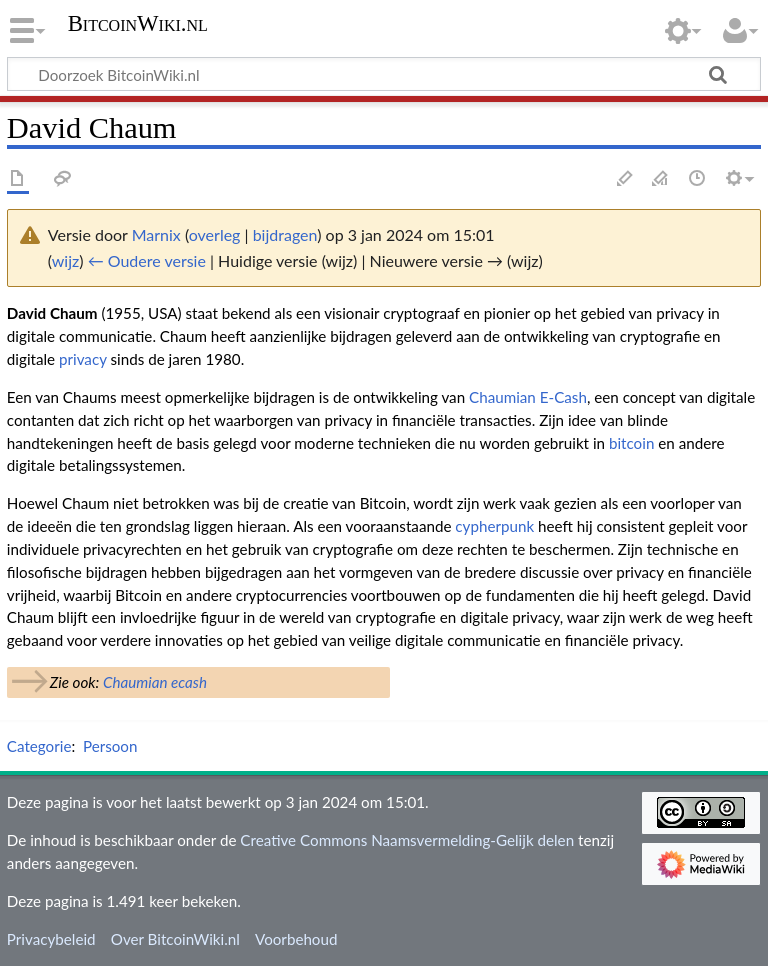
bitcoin (631, 443)
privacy (83, 359)
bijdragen (285, 234)
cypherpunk (494, 526)
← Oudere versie (147, 260)
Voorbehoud (296, 939)
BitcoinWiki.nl (138, 24)
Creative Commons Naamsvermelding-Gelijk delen (407, 840)
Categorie (39, 746)
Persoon (110, 746)
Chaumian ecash (155, 682)
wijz (65, 260)
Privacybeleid (51, 939)
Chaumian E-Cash (528, 397)
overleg (215, 234)
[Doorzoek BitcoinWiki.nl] (384, 74)
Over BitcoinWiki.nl (175, 939)
